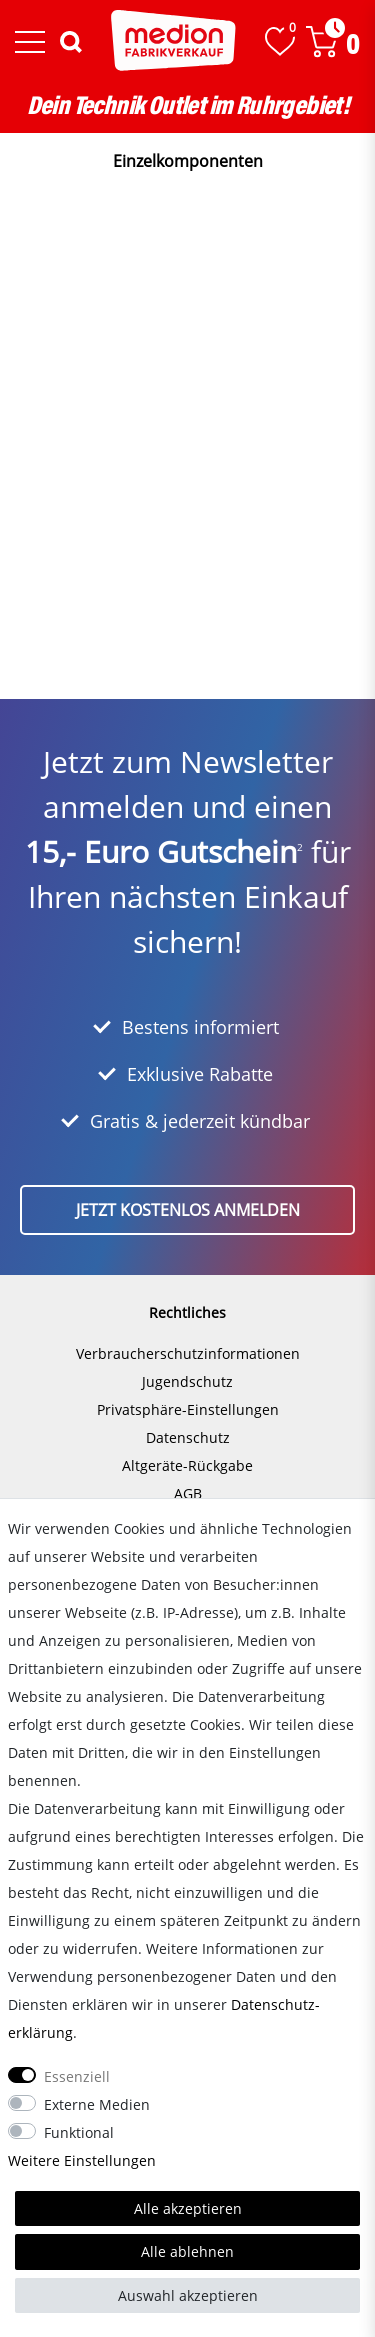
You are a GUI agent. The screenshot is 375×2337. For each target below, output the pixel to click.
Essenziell (77, 2076)
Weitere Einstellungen (82, 2160)
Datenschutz (188, 1437)
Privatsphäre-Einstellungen (188, 1409)
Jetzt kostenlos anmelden (188, 1210)
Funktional (79, 2132)
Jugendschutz (187, 1381)
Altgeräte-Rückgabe (187, 1465)
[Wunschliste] (280, 41)
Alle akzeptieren (188, 2208)
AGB (188, 1493)
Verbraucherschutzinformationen (188, 1353)
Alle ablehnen (187, 2251)
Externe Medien (97, 2104)
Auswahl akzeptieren (188, 2295)
